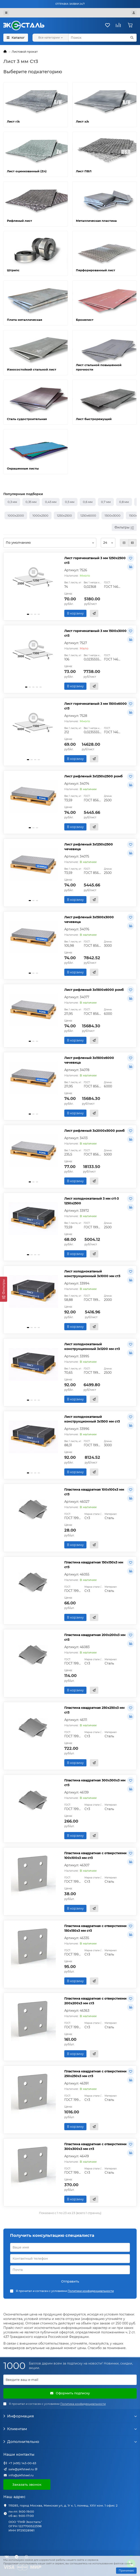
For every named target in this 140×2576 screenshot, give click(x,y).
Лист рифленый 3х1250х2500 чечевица (88, 846)
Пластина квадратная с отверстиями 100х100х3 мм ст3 (95, 1855)
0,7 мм (106, 502)
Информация (70, 2416)
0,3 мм (12, 502)
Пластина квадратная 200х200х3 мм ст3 (94, 1637)
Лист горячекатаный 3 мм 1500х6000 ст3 (95, 706)
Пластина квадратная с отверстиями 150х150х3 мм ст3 (95, 1928)
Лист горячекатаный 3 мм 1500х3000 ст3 (95, 633)
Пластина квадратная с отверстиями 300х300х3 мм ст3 (95, 2146)
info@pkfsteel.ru (21, 2475)
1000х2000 (16, 515)
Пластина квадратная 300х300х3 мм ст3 (94, 1782)
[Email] (70, 2380)
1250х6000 (88, 515)
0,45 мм (50, 502)
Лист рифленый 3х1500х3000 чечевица (89, 919)
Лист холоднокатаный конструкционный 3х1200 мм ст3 (92, 1346)
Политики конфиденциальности (91, 2291)
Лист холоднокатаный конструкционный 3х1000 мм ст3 (92, 1273)
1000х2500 (40, 515)
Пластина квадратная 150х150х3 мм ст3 (93, 1564)
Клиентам (70, 2429)
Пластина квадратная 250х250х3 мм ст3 (94, 1710)
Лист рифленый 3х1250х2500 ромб (93, 776)
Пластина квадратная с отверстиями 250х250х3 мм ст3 (95, 2073)
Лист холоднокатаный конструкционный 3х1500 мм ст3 (92, 1419)
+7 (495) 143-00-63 (22, 2463)
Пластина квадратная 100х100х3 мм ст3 (94, 1491)
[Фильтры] (3, 1289)
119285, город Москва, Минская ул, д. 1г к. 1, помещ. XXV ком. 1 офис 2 (63, 2505)
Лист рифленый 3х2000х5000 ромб (94, 1131)
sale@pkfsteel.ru (21, 2469)
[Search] (102, 38)
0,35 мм (31, 502)
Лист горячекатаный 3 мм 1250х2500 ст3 (95, 560)
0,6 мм (88, 502)
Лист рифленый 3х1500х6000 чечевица (89, 1060)
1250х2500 (64, 515)
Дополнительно (70, 2441)
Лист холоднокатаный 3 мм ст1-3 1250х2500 (91, 1200)
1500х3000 (113, 515)
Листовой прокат (25, 51)
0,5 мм (69, 502)
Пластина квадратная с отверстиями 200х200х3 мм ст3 (95, 2000)
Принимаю (126, 2570)
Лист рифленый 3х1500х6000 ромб (94, 990)
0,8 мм (124, 502)
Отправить (70, 2281)
